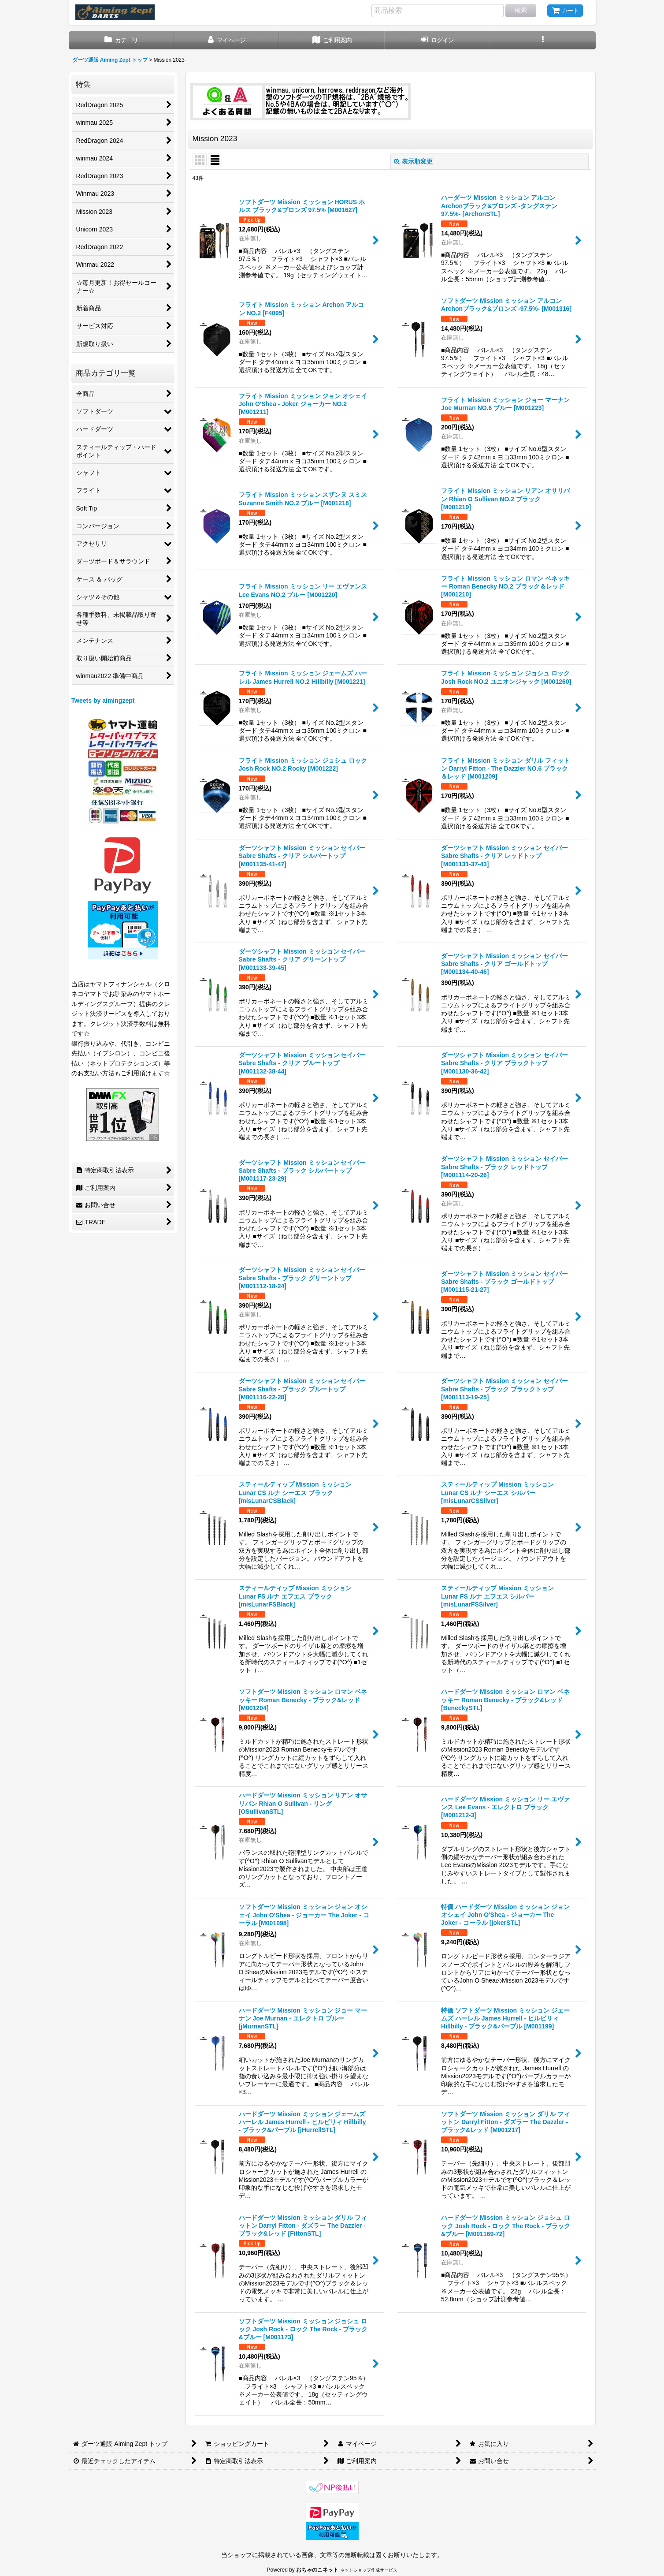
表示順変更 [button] (413, 161)
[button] (542, 40)
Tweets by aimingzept (103, 700)
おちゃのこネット (317, 2570)
